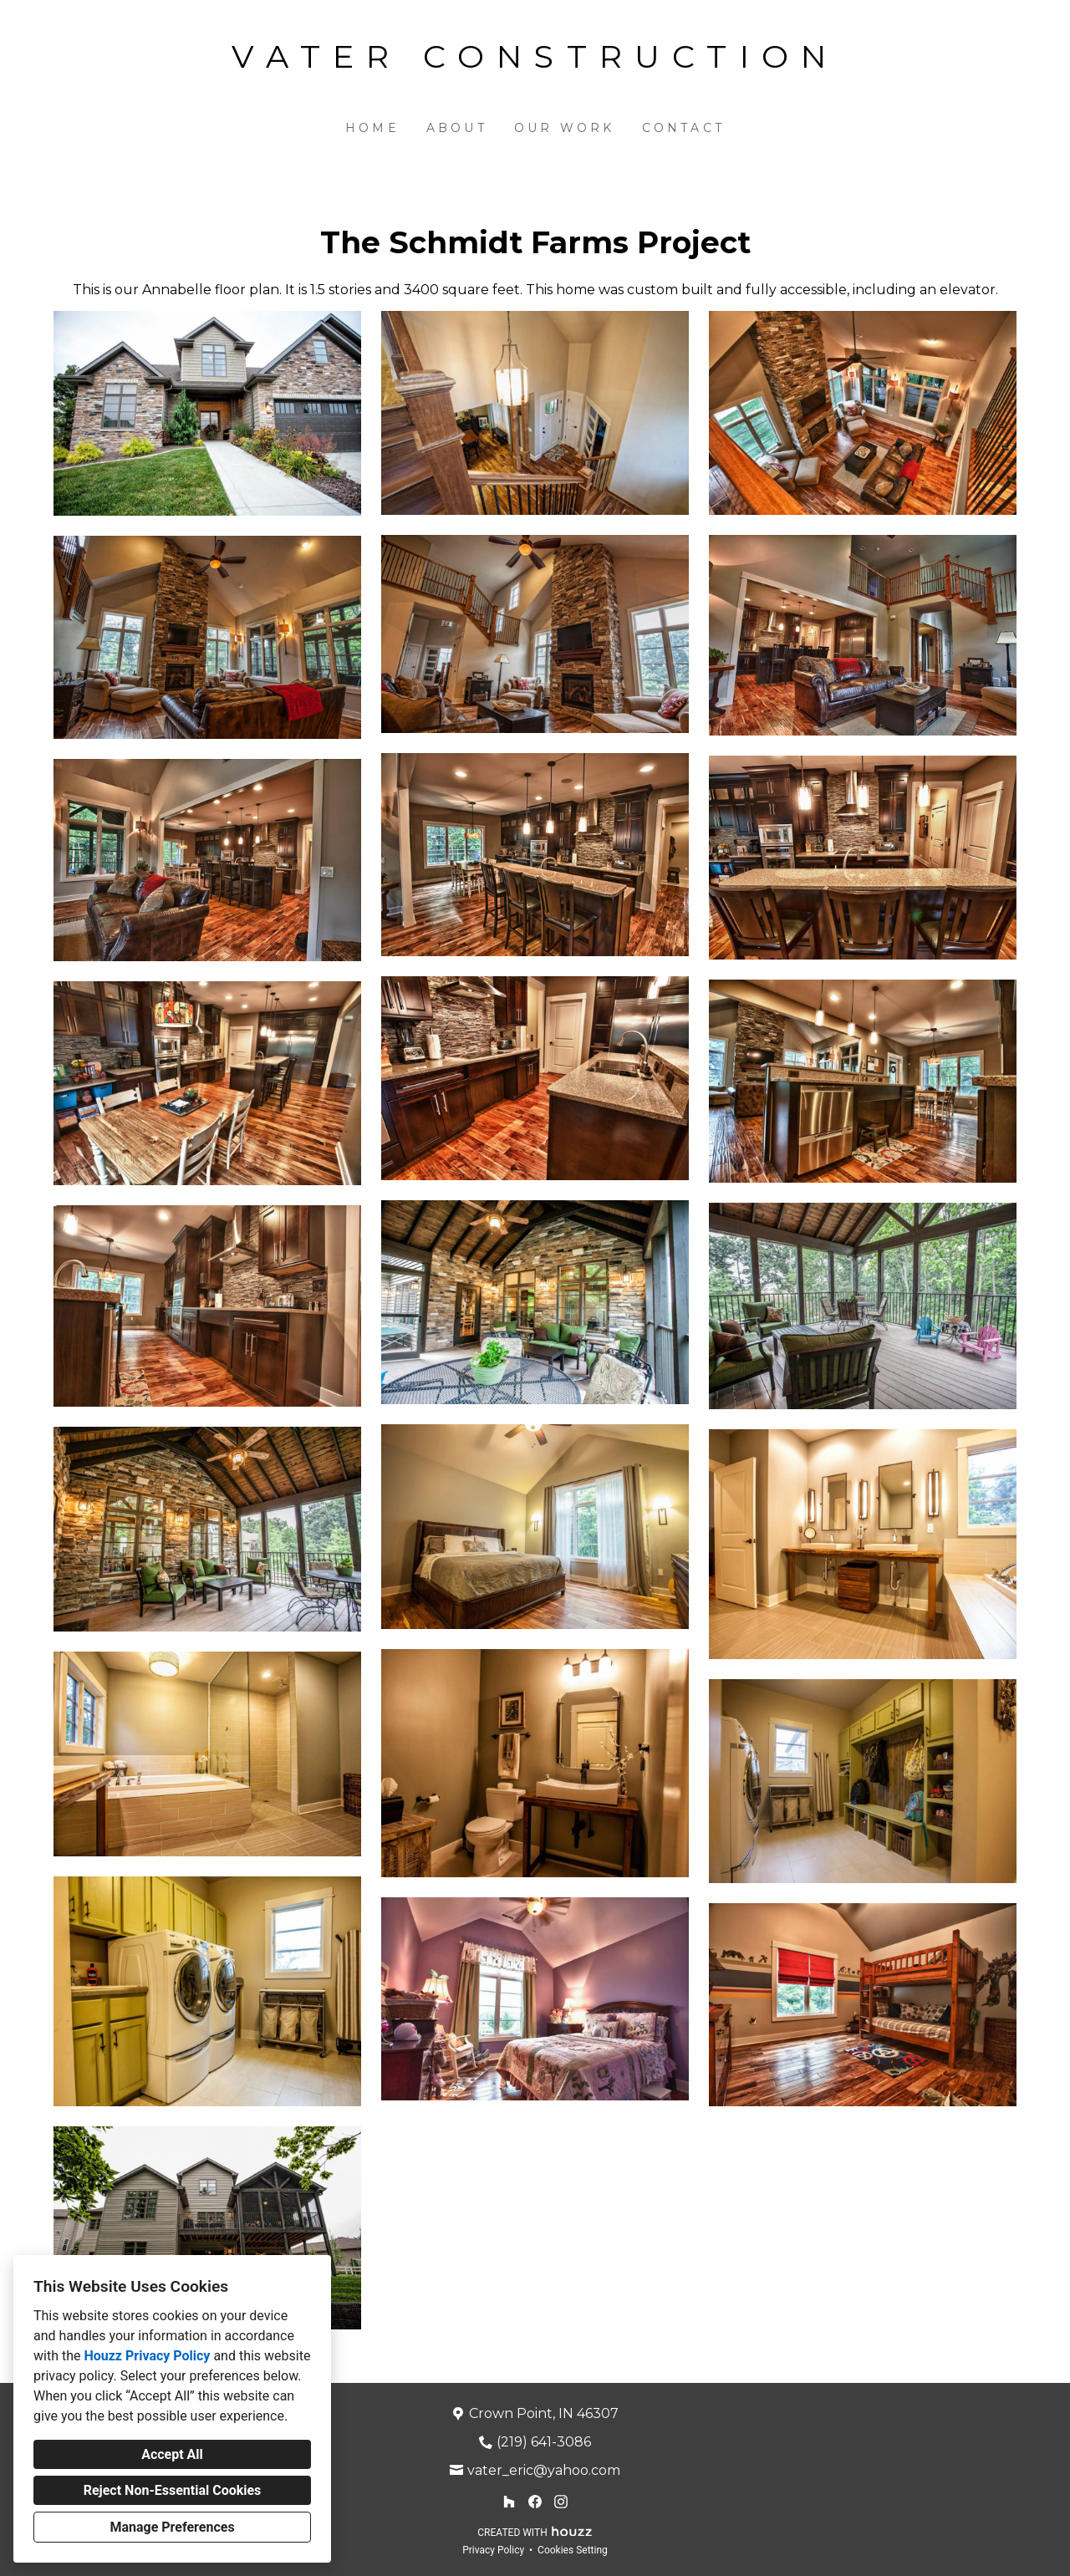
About (456, 127)
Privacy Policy (493, 2550)
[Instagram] (560, 2502)
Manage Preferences (172, 2527)
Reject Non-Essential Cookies (173, 2490)
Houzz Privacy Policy (147, 2356)
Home (372, 127)
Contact (683, 127)
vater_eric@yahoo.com (543, 2470)
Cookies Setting (573, 2550)
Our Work (564, 127)
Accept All (172, 2454)
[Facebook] (534, 2502)
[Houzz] (509, 2502)
